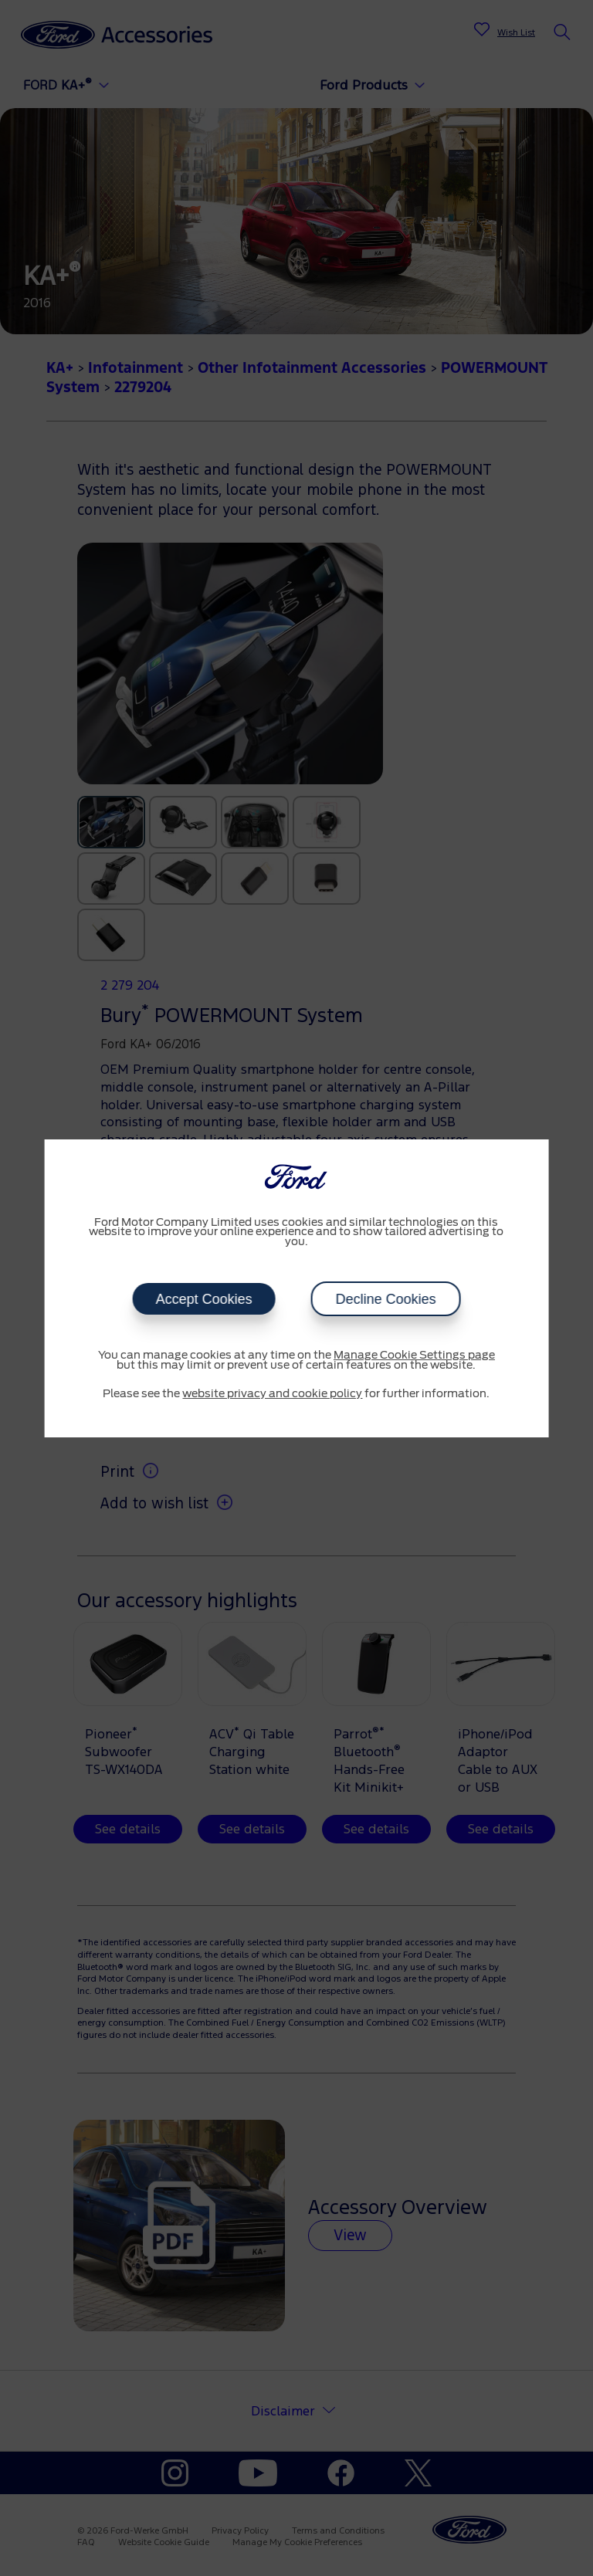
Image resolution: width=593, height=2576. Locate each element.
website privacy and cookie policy (272, 1394)
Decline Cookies (385, 1299)
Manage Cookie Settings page (414, 1355)
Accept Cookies (203, 1299)
